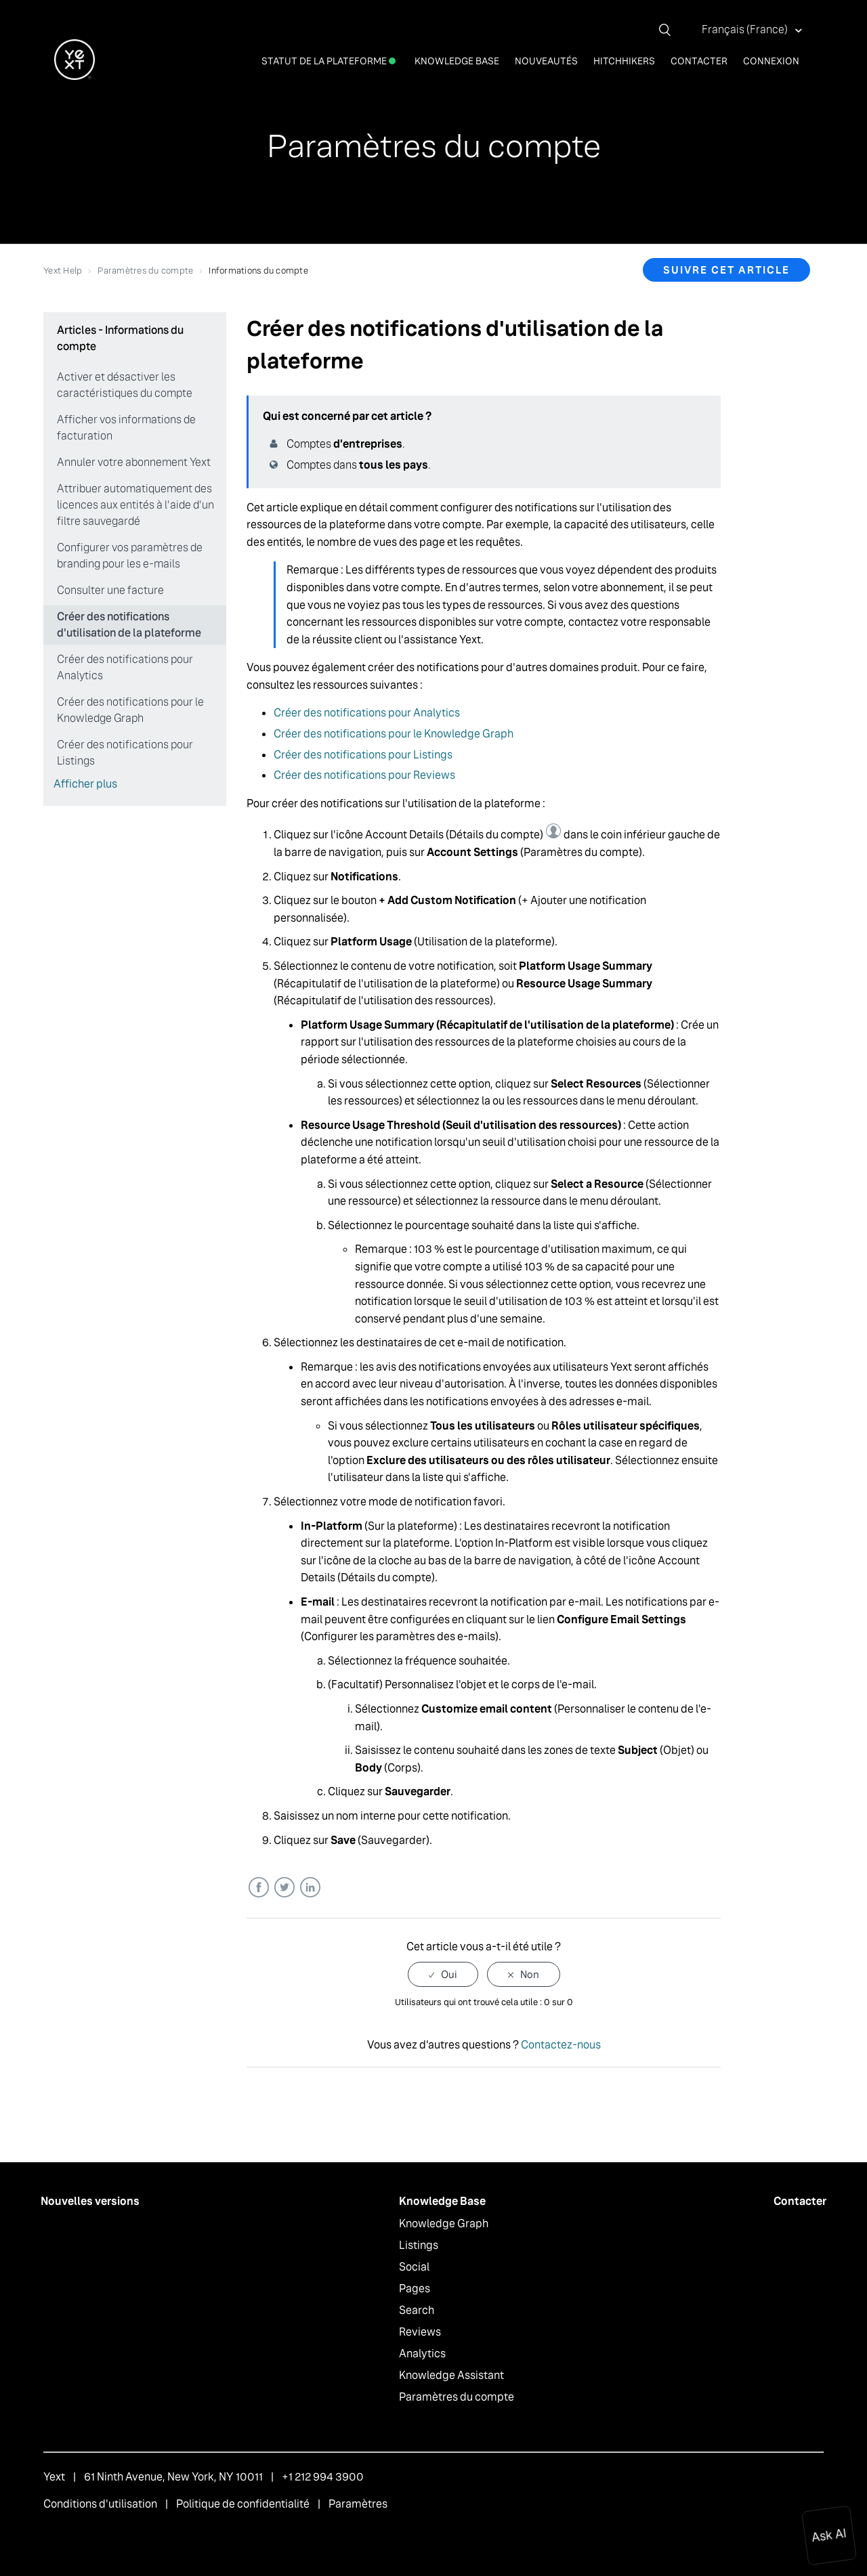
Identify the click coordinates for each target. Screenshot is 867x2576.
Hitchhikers (624, 61)
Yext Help (62, 270)
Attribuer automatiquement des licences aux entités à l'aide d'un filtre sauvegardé (135, 504)
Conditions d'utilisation (100, 2504)
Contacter (699, 61)
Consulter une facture (110, 590)
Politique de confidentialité (243, 2504)
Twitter (284, 1887)
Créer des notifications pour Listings (125, 752)
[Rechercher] (670, 29)
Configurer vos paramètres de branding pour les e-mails (130, 555)
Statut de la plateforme (328, 61)
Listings (418, 2245)
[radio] (443, 1974)
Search (416, 2310)
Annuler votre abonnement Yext (134, 462)
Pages (414, 2288)
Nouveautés (546, 61)
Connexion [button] (771, 61)
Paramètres (358, 2504)
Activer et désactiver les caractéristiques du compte (124, 385)
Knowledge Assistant (451, 2375)
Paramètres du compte (145, 270)
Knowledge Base (457, 61)
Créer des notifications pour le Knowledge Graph (130, 710)
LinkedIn (310, 1887)
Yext (54, 2477)
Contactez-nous (561, 2045)
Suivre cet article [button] (726, 269)
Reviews (420, 2332)
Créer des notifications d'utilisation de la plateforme (129, 624)
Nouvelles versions (90, 2201)
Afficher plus (85, 784)
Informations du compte (258, 270)
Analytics (422, 2353)
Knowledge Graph (443, 2223)
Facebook (258, 1887)
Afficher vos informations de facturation (126, 427)
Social (414, 2267)
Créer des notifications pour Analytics (125, 667)
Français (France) (746, 29)
